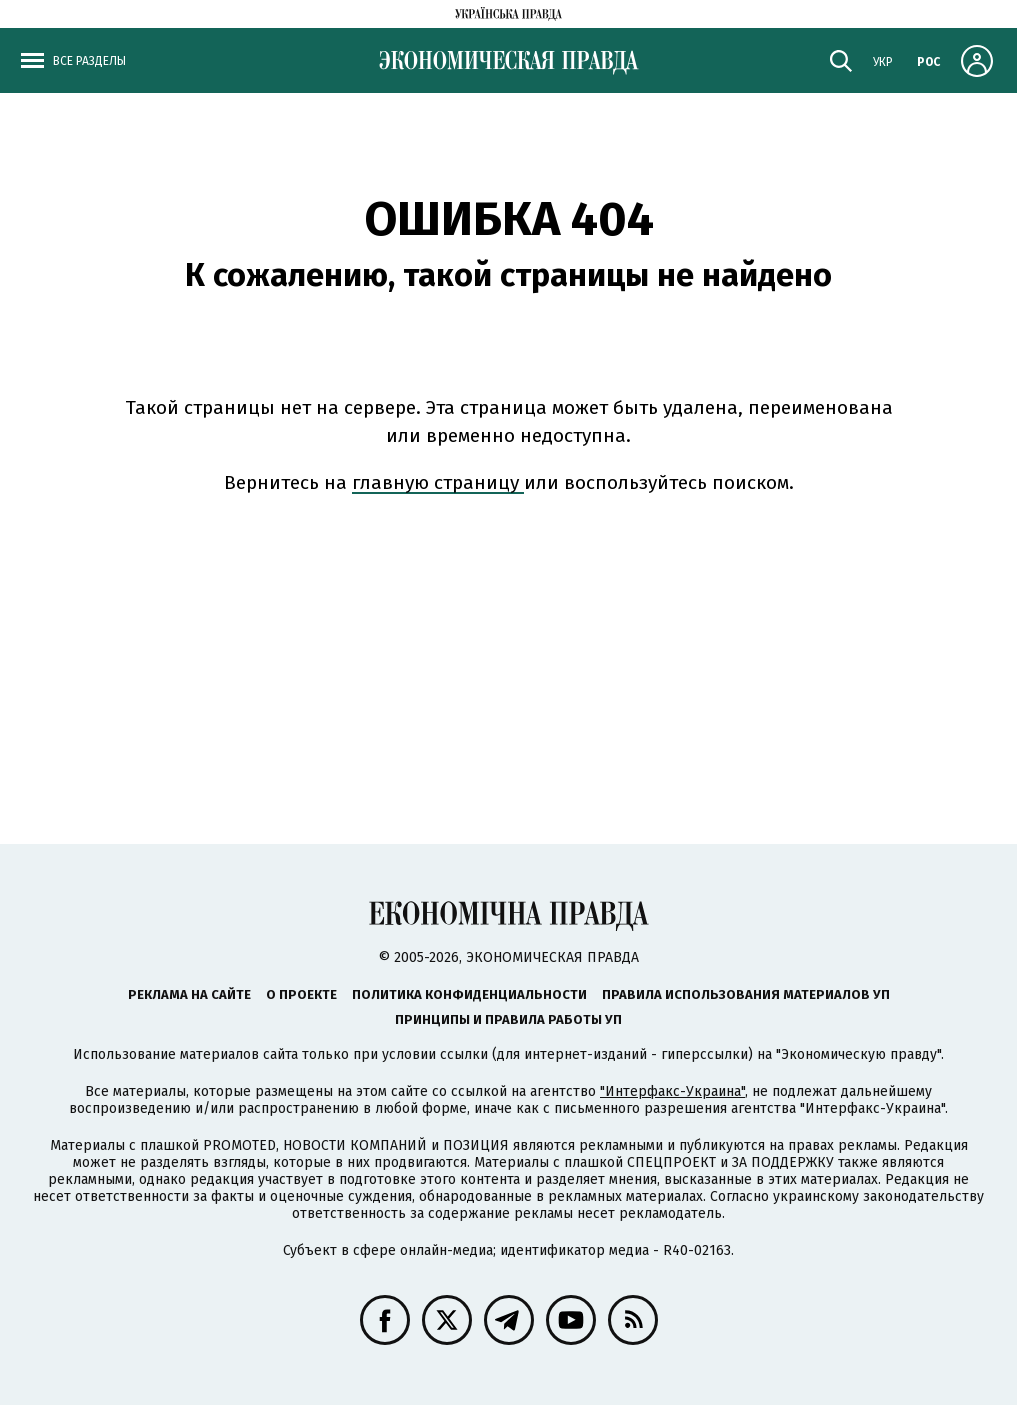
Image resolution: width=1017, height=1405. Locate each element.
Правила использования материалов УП (746, 994)
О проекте (301, 994)
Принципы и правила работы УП (508, 1019)
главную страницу (438, 482)
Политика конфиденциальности (469, 994)
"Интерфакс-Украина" (672, 1091)
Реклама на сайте (189, 994)
